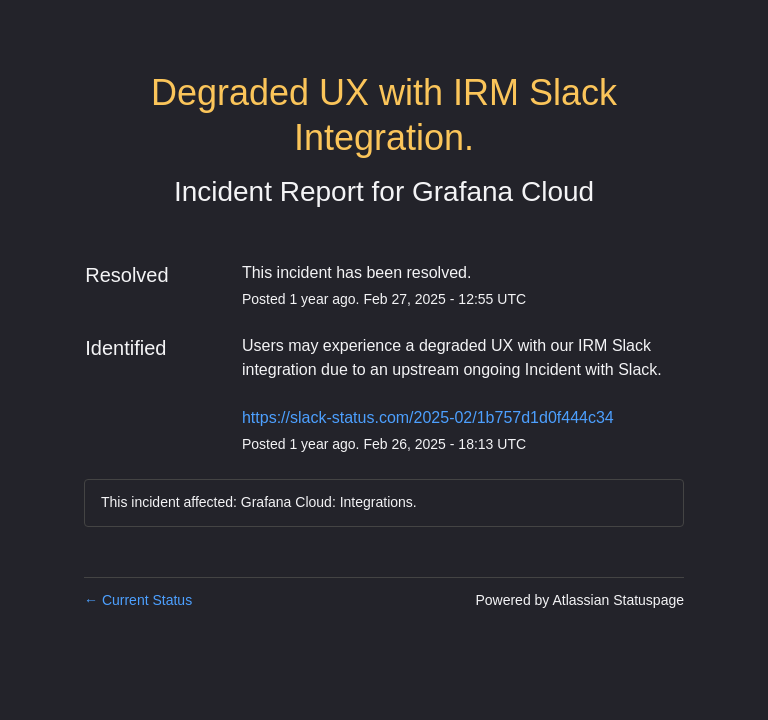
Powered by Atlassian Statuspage (579, 600)
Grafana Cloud (503, 191)
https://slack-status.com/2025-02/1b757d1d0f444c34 (428, 417)
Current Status (138, 600)
